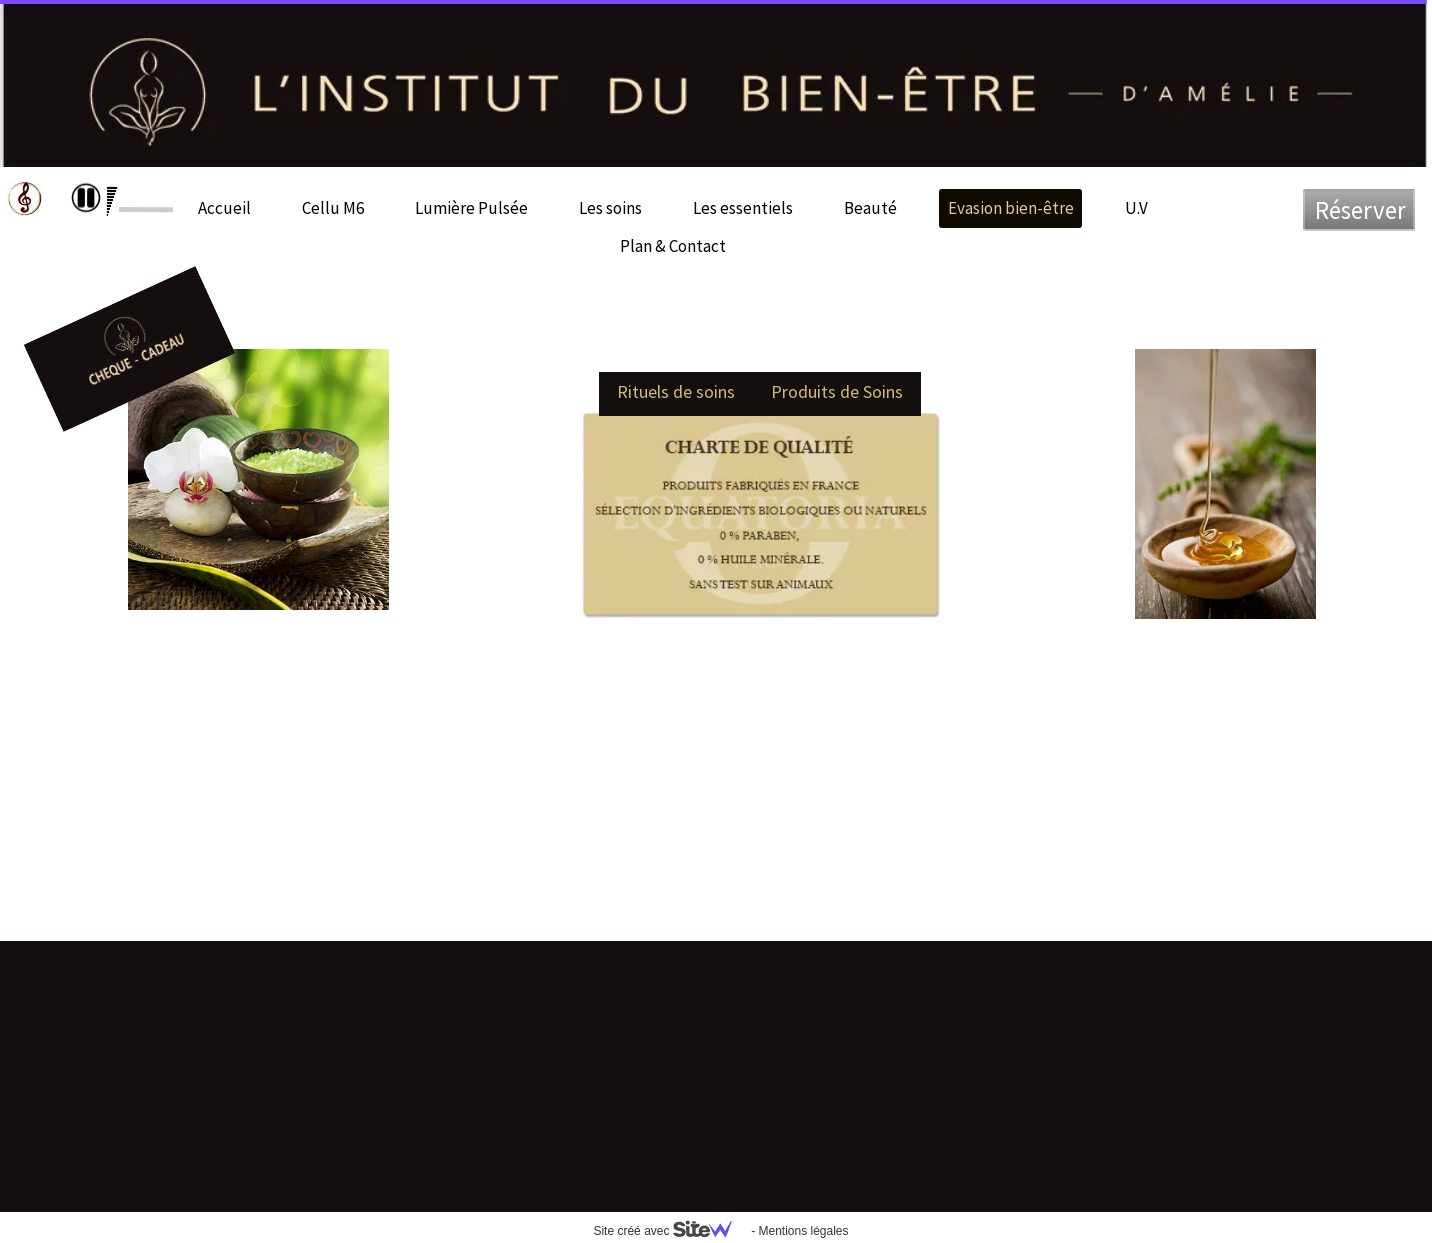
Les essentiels (743, 208)
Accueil (224, 208)
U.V (1136, 208)
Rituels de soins (676, 391)
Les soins (610, 208)
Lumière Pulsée (471, 208)
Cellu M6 (333, 208)
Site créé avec (670, 1231)
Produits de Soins (837, 391)
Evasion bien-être (1011, 208)
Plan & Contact (673, 246)
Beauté (870, 208)
